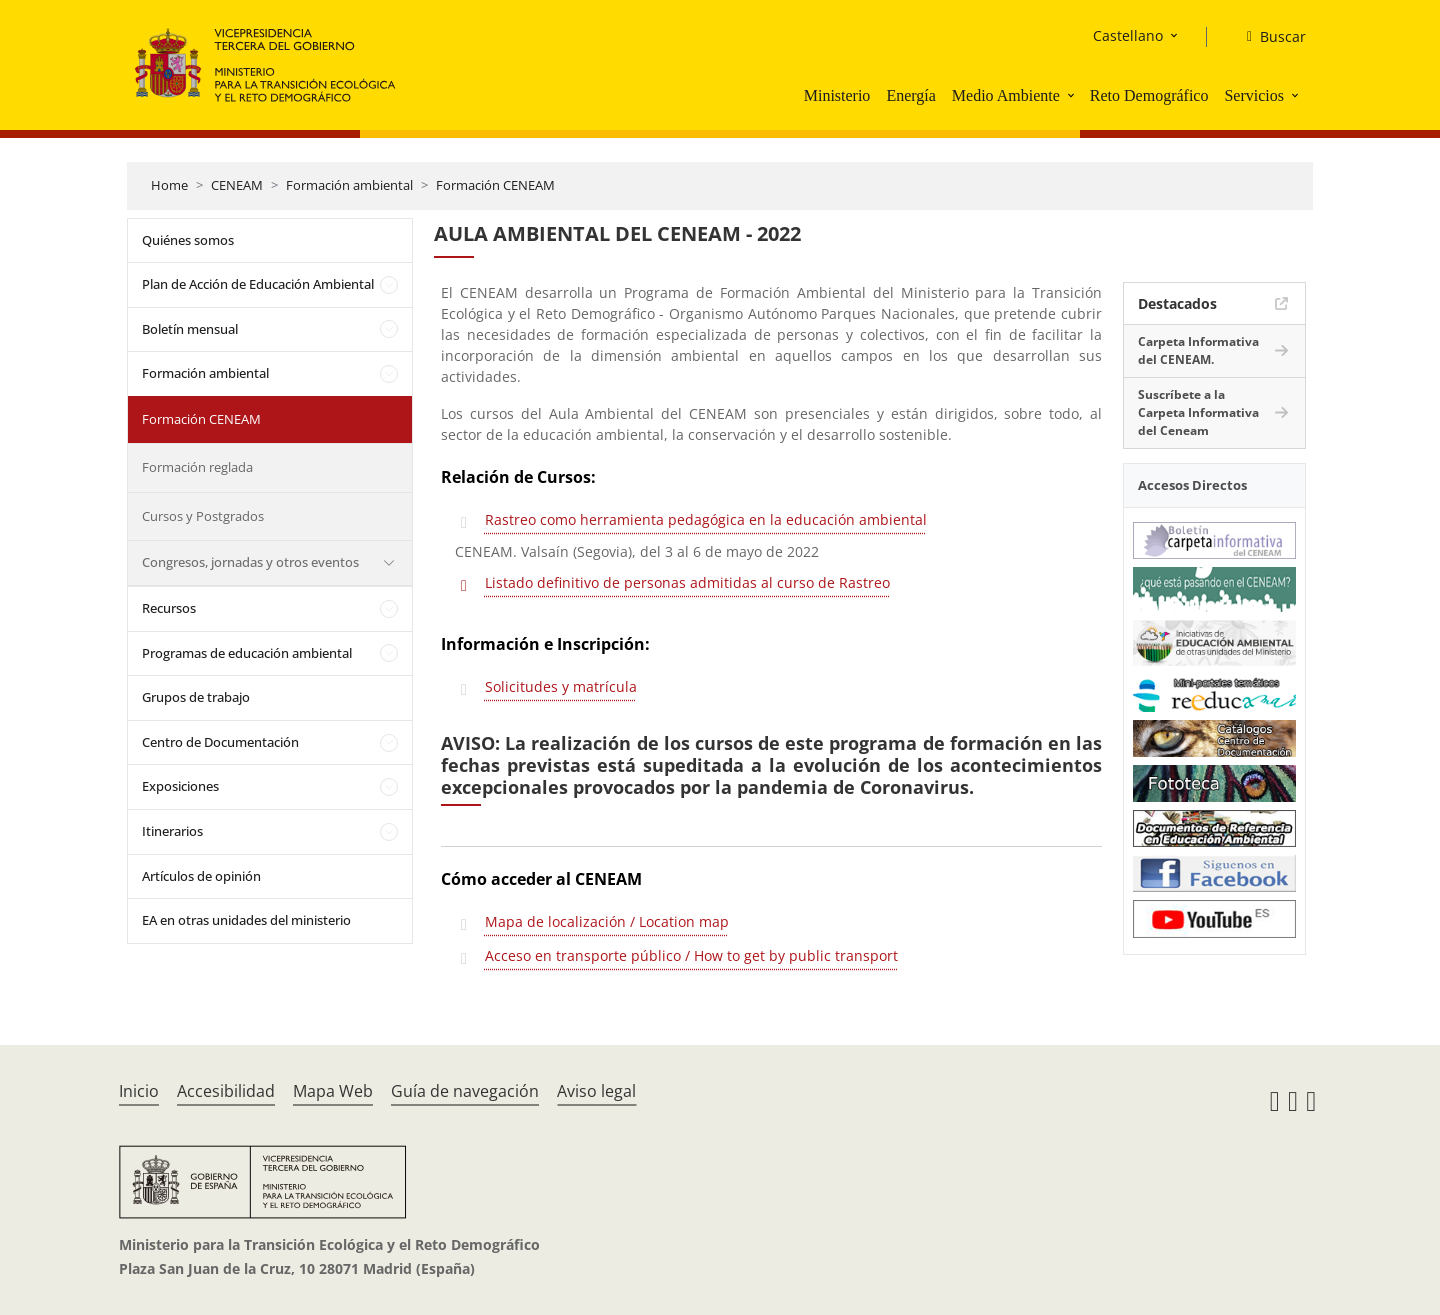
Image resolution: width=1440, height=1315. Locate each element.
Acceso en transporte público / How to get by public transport (691, 955)
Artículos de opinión (201, 876)
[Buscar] (1268, 37)
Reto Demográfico (1149, 95)
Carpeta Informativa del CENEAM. (1198, 350)
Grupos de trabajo (196, 697)
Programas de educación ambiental (247, 653)
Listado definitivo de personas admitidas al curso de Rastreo (687, 582)
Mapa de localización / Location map (607, 921)
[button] (1073, 95)
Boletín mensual (190, 329)
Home (169, 185)
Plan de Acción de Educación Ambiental (258, 284)
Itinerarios (172, 831)
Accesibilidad (226, 1091)
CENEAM (237, 185)
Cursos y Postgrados (203, 516)
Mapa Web (333, 1091)
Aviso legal (596, 1091)
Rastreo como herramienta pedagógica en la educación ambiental (706, 519)
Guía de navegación (465, 1091)
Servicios (1254, 95)
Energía (910, 95)
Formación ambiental (349, 185)
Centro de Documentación (220, 742)
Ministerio (837, 95)
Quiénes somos (188, 240)
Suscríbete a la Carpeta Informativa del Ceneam (1198, 412)
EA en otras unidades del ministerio (246, 920)
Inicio (139, 1091)
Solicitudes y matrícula (561, 686)
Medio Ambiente (1006, 95)
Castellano (1128, 35)
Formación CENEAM (495, 185)
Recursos (169, 608)
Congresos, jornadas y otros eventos (250, 562)
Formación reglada (197, 467)
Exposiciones (180, 786)
